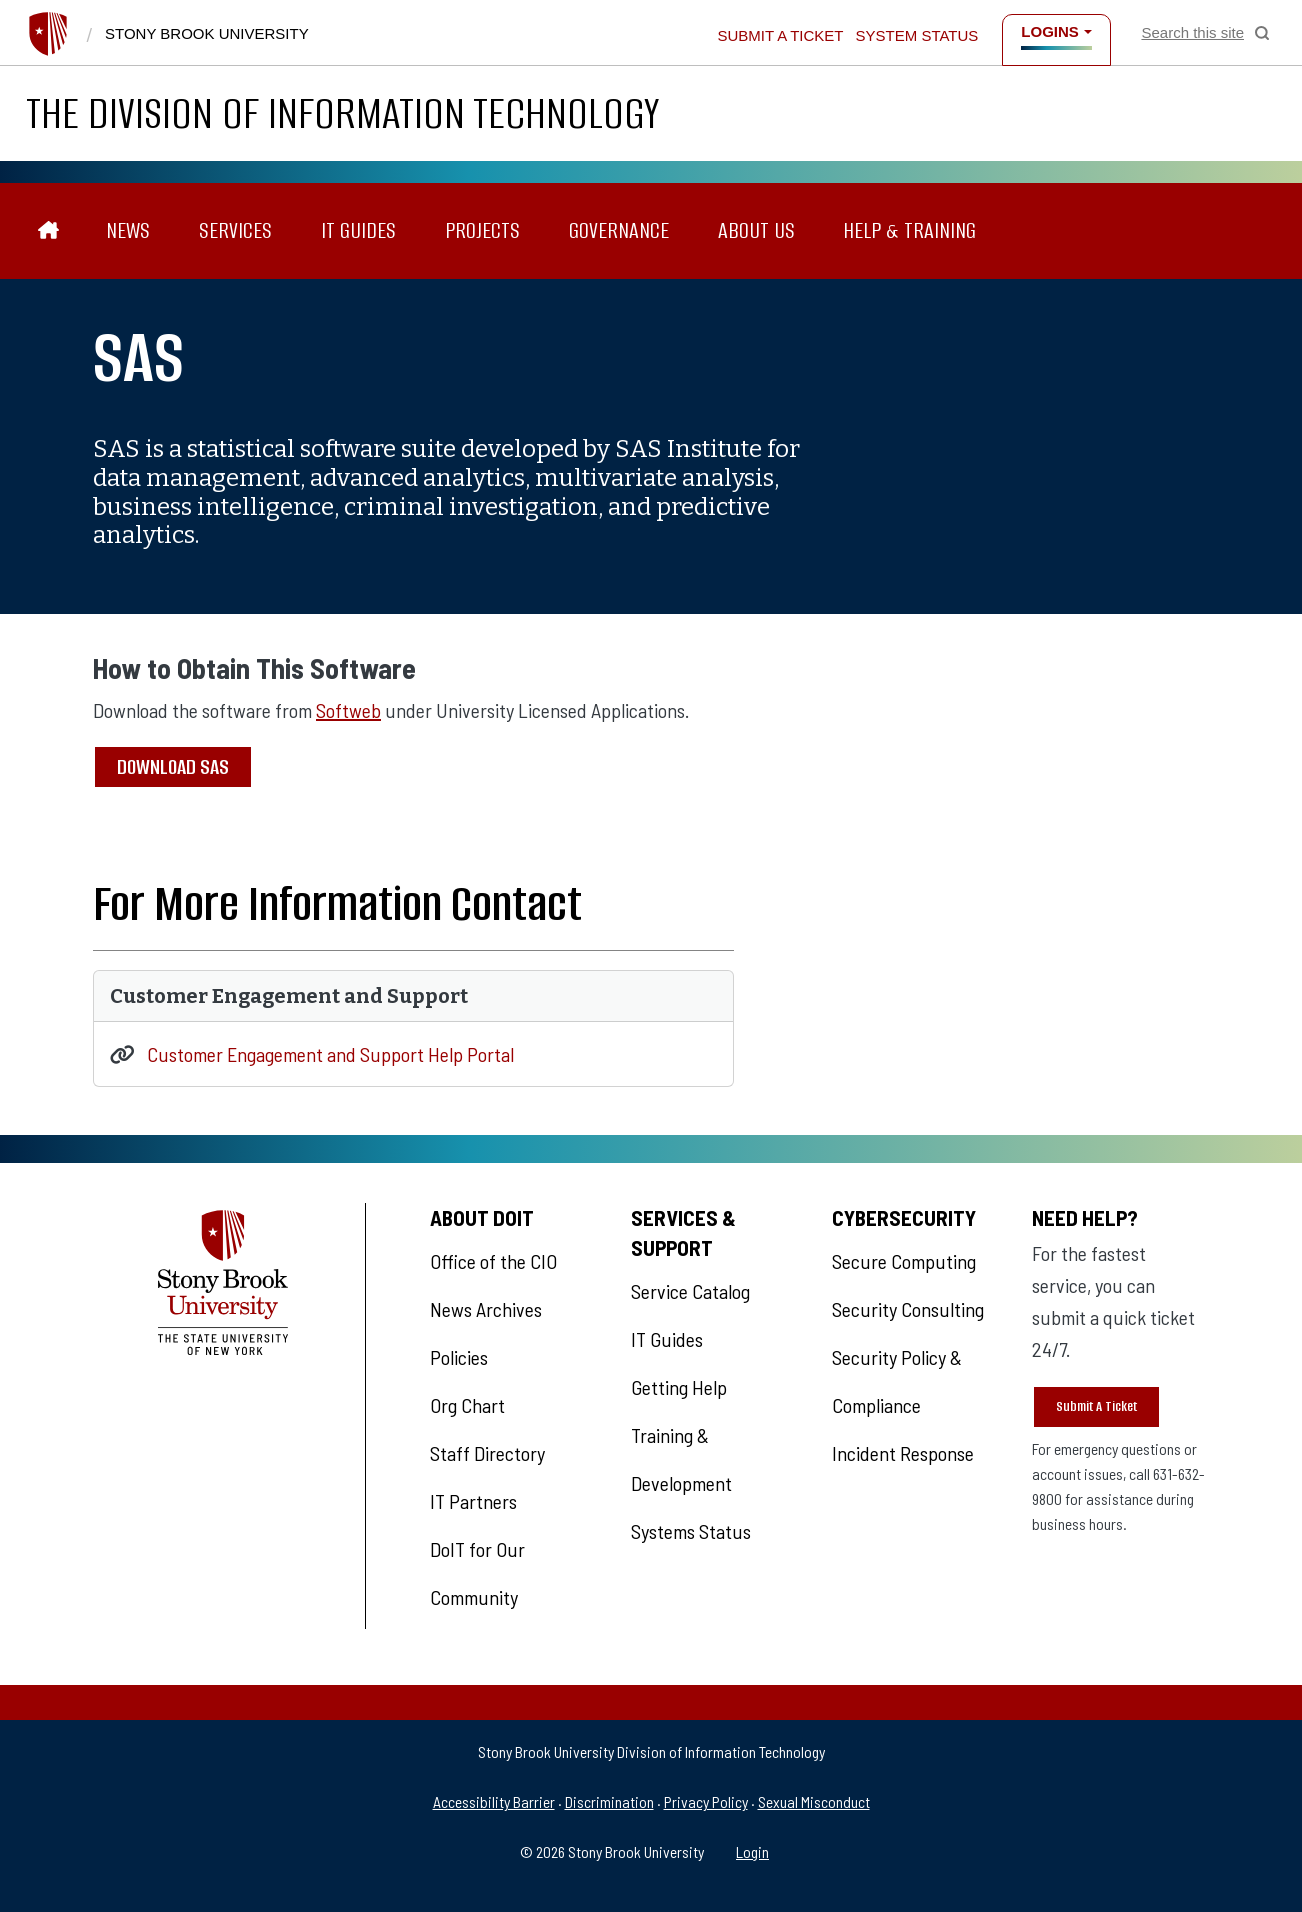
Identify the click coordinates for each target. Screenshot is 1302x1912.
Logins (1050, 31)
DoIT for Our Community (477, 1573)
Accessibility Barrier (494, 1801)
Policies (459, 1357)
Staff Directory (487, 1453)
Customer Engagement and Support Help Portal (330, 1054)
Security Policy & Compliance (897, 1381)
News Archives (486, 1309)
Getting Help (679, 1387)
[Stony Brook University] (48, 34)
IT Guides (358, 230)
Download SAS (173, 766)
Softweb (348, 710)
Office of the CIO (493, 1261)
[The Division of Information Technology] (49, 231)
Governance (619, 230)
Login (752, 1851)
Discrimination (609, 1801)
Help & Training (909, 230)
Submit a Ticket (780, 35)
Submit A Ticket (1096, 1406)
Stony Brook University (207, 33)
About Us (756, 230)
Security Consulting (908, 1309)
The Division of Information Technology (343, 113)
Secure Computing (904, 1261)
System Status (917, 35)
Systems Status (691, 1531)
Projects (482, 230)
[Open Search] (1205, 33)
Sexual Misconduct (814, 1801)
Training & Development (681, 1459)
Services (235, 230)
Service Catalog (690, 1291)
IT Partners (473, 1501)
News (128, 230)
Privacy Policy (706, 1801)
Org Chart (467, 1405)
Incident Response (903, 1453)
